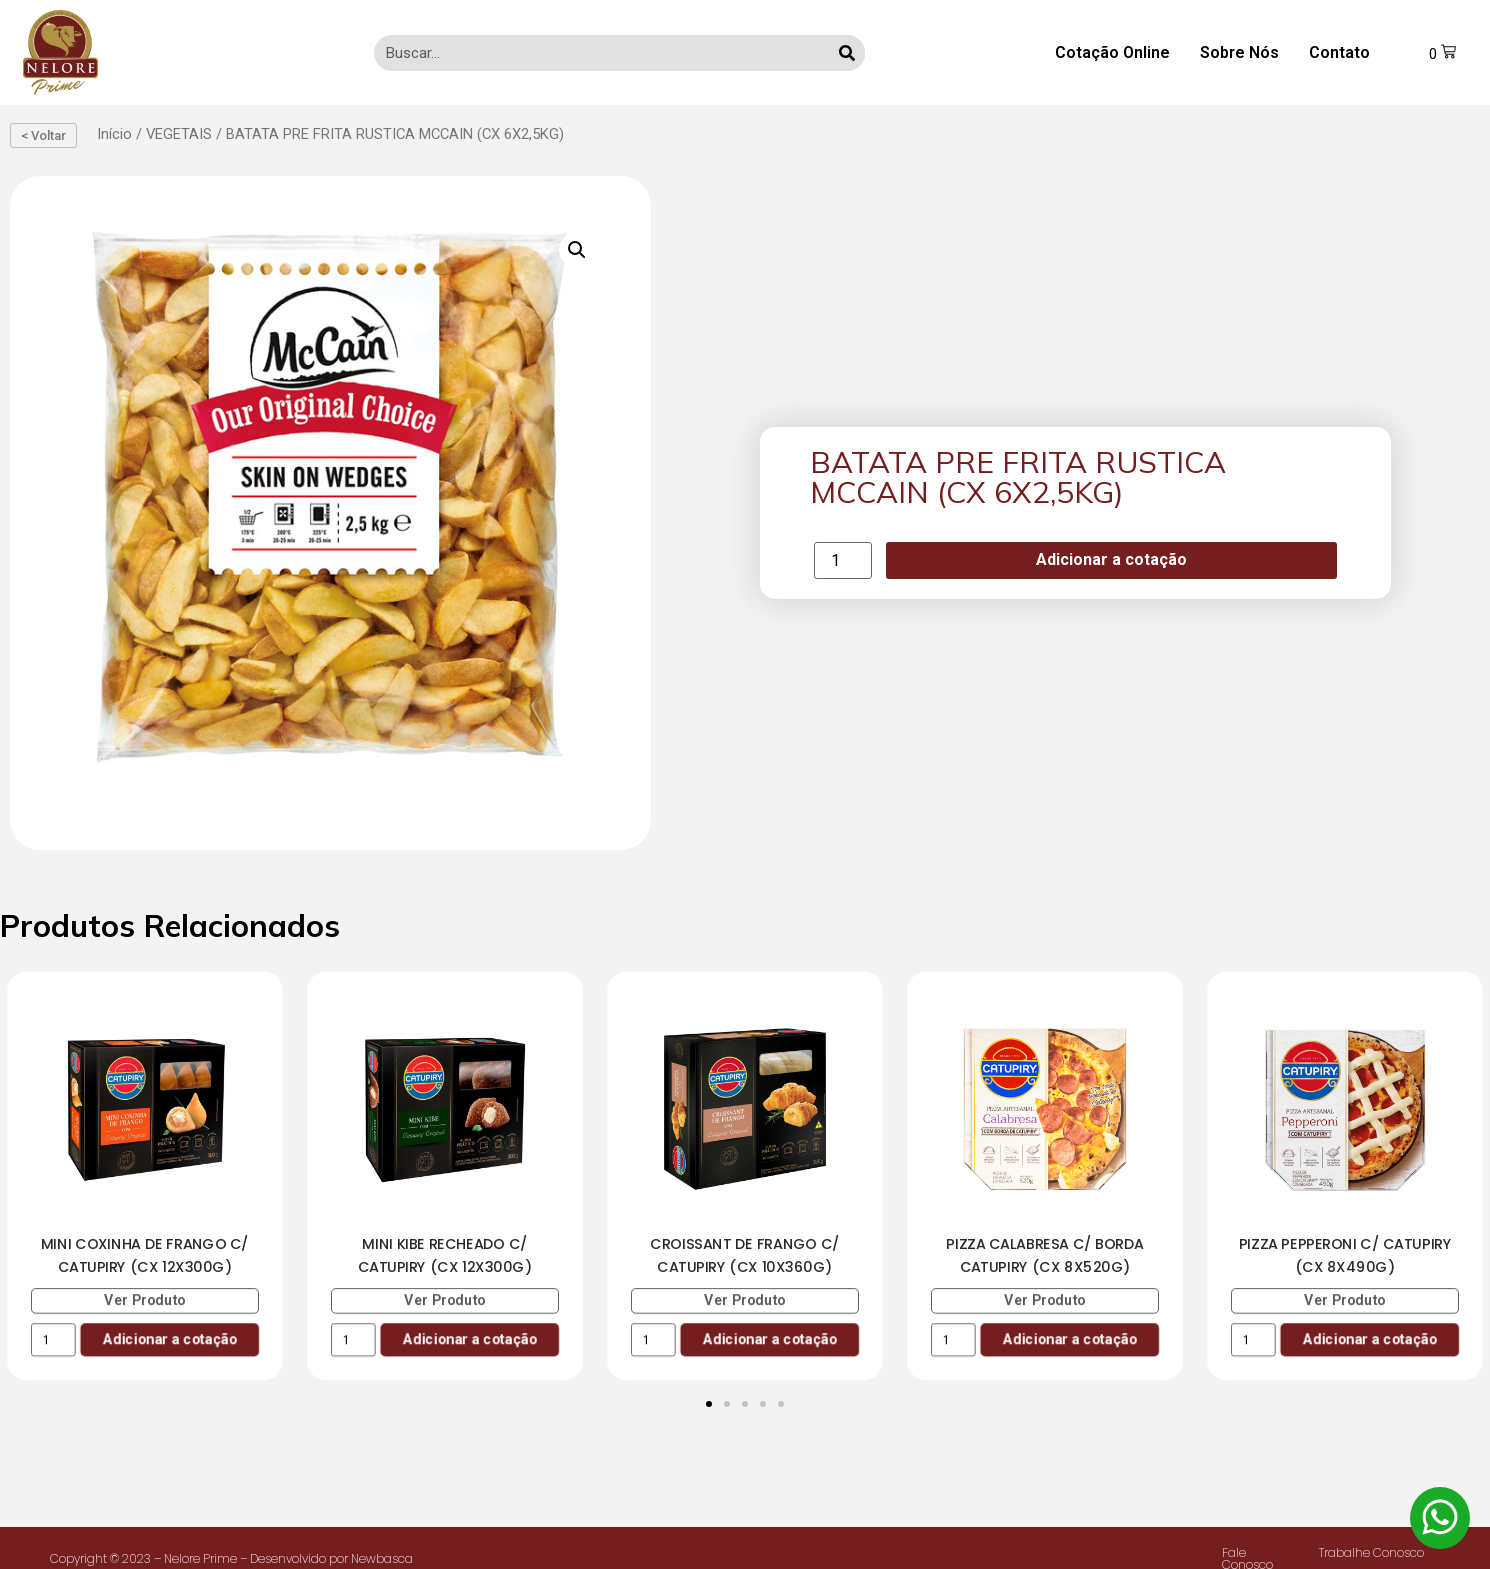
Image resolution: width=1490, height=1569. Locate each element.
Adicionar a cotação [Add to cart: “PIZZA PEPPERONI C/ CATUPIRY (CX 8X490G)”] (1369, 1338)
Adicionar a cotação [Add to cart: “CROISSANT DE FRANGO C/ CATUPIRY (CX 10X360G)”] (769, 1338)
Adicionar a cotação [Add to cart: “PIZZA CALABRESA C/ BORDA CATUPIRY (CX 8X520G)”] (1069, 1338)
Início (114, 134)
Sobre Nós (1239, 52)
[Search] (847, 53)
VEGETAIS (179, 134)
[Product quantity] (843, 560)
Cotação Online (1112, 52)
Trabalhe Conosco (1371, 1552)
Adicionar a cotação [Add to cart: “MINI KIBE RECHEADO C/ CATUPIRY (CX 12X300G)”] (469, 1338)
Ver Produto (145, 1299)
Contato (1339, 52)
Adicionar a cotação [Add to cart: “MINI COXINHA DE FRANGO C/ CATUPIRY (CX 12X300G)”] (169, 1338)
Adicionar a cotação (1111, 559)
